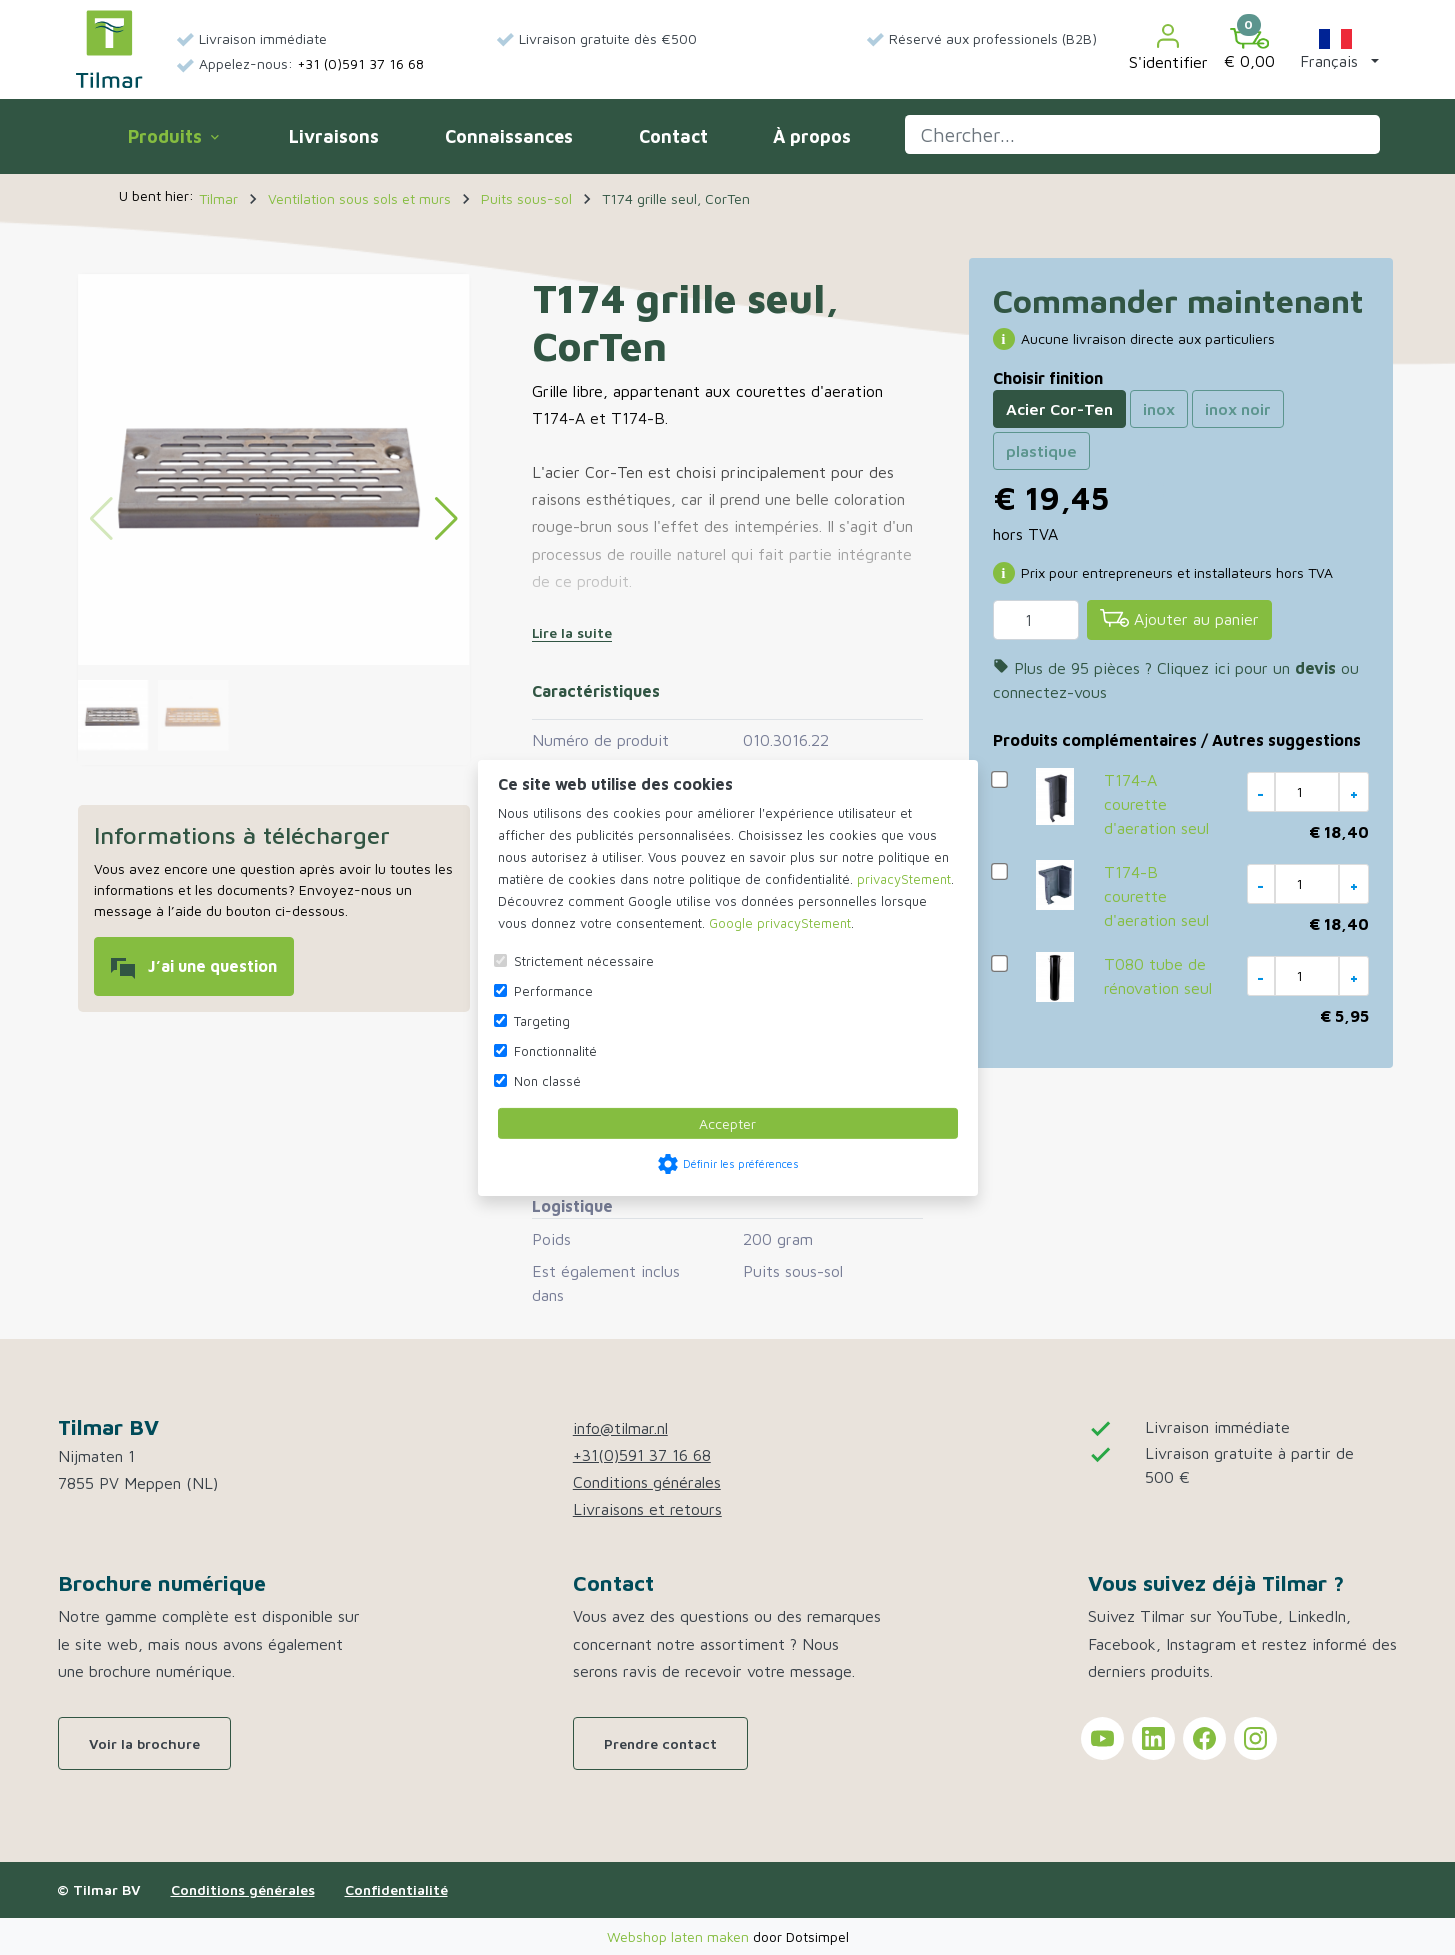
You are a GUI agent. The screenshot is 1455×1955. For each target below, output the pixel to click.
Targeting (542, 1021)
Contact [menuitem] (673, 136)
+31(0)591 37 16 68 (642, 1455)
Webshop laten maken (680, 1936)
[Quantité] (1036, 620)
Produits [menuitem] (173, 136)
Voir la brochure (144, 1743)
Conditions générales (647, 1482)
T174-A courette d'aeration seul (1156, 804)
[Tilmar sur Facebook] (1204, 1738)
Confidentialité (396, 1889)
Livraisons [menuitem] (334, 136)
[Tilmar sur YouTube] (1102, 1738)
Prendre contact (660, 1743)
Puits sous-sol (793, 1271)
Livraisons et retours (647, 1509)
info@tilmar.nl (620, 1428)
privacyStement (904, 879)
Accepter (727, 1123)
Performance (553, 991)
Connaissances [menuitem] (509, 136)
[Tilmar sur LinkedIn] (1153, 1738)
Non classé (547, 1081)
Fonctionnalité (555, 1051)
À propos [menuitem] (812, 136)
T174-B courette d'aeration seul (1156, 896)
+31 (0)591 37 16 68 (360, 63)
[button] (1335, 49)
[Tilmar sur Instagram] (1255, 1738)
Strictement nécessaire (584, 961)
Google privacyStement (780, 923)
